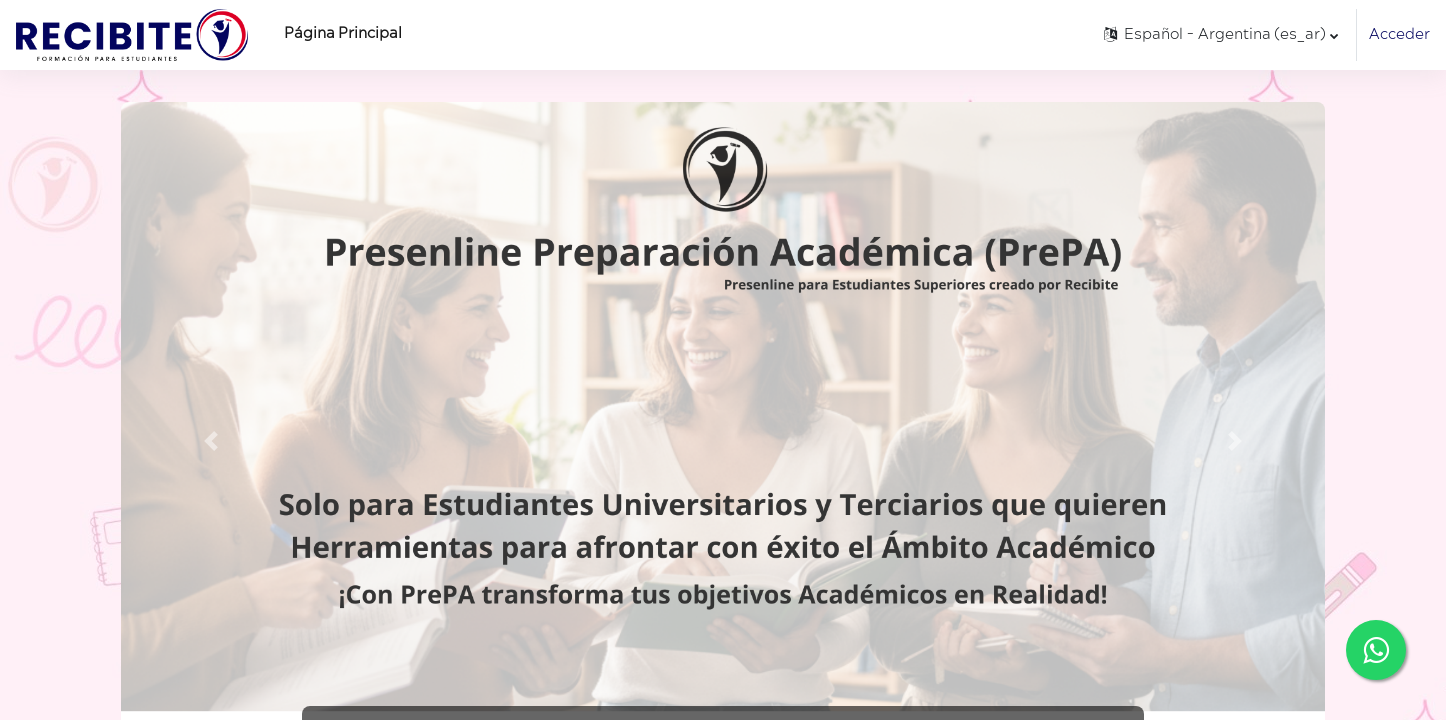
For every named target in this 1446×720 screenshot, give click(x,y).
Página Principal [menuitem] (343, 33)
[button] (1220, 35)
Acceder (1399, 34)
